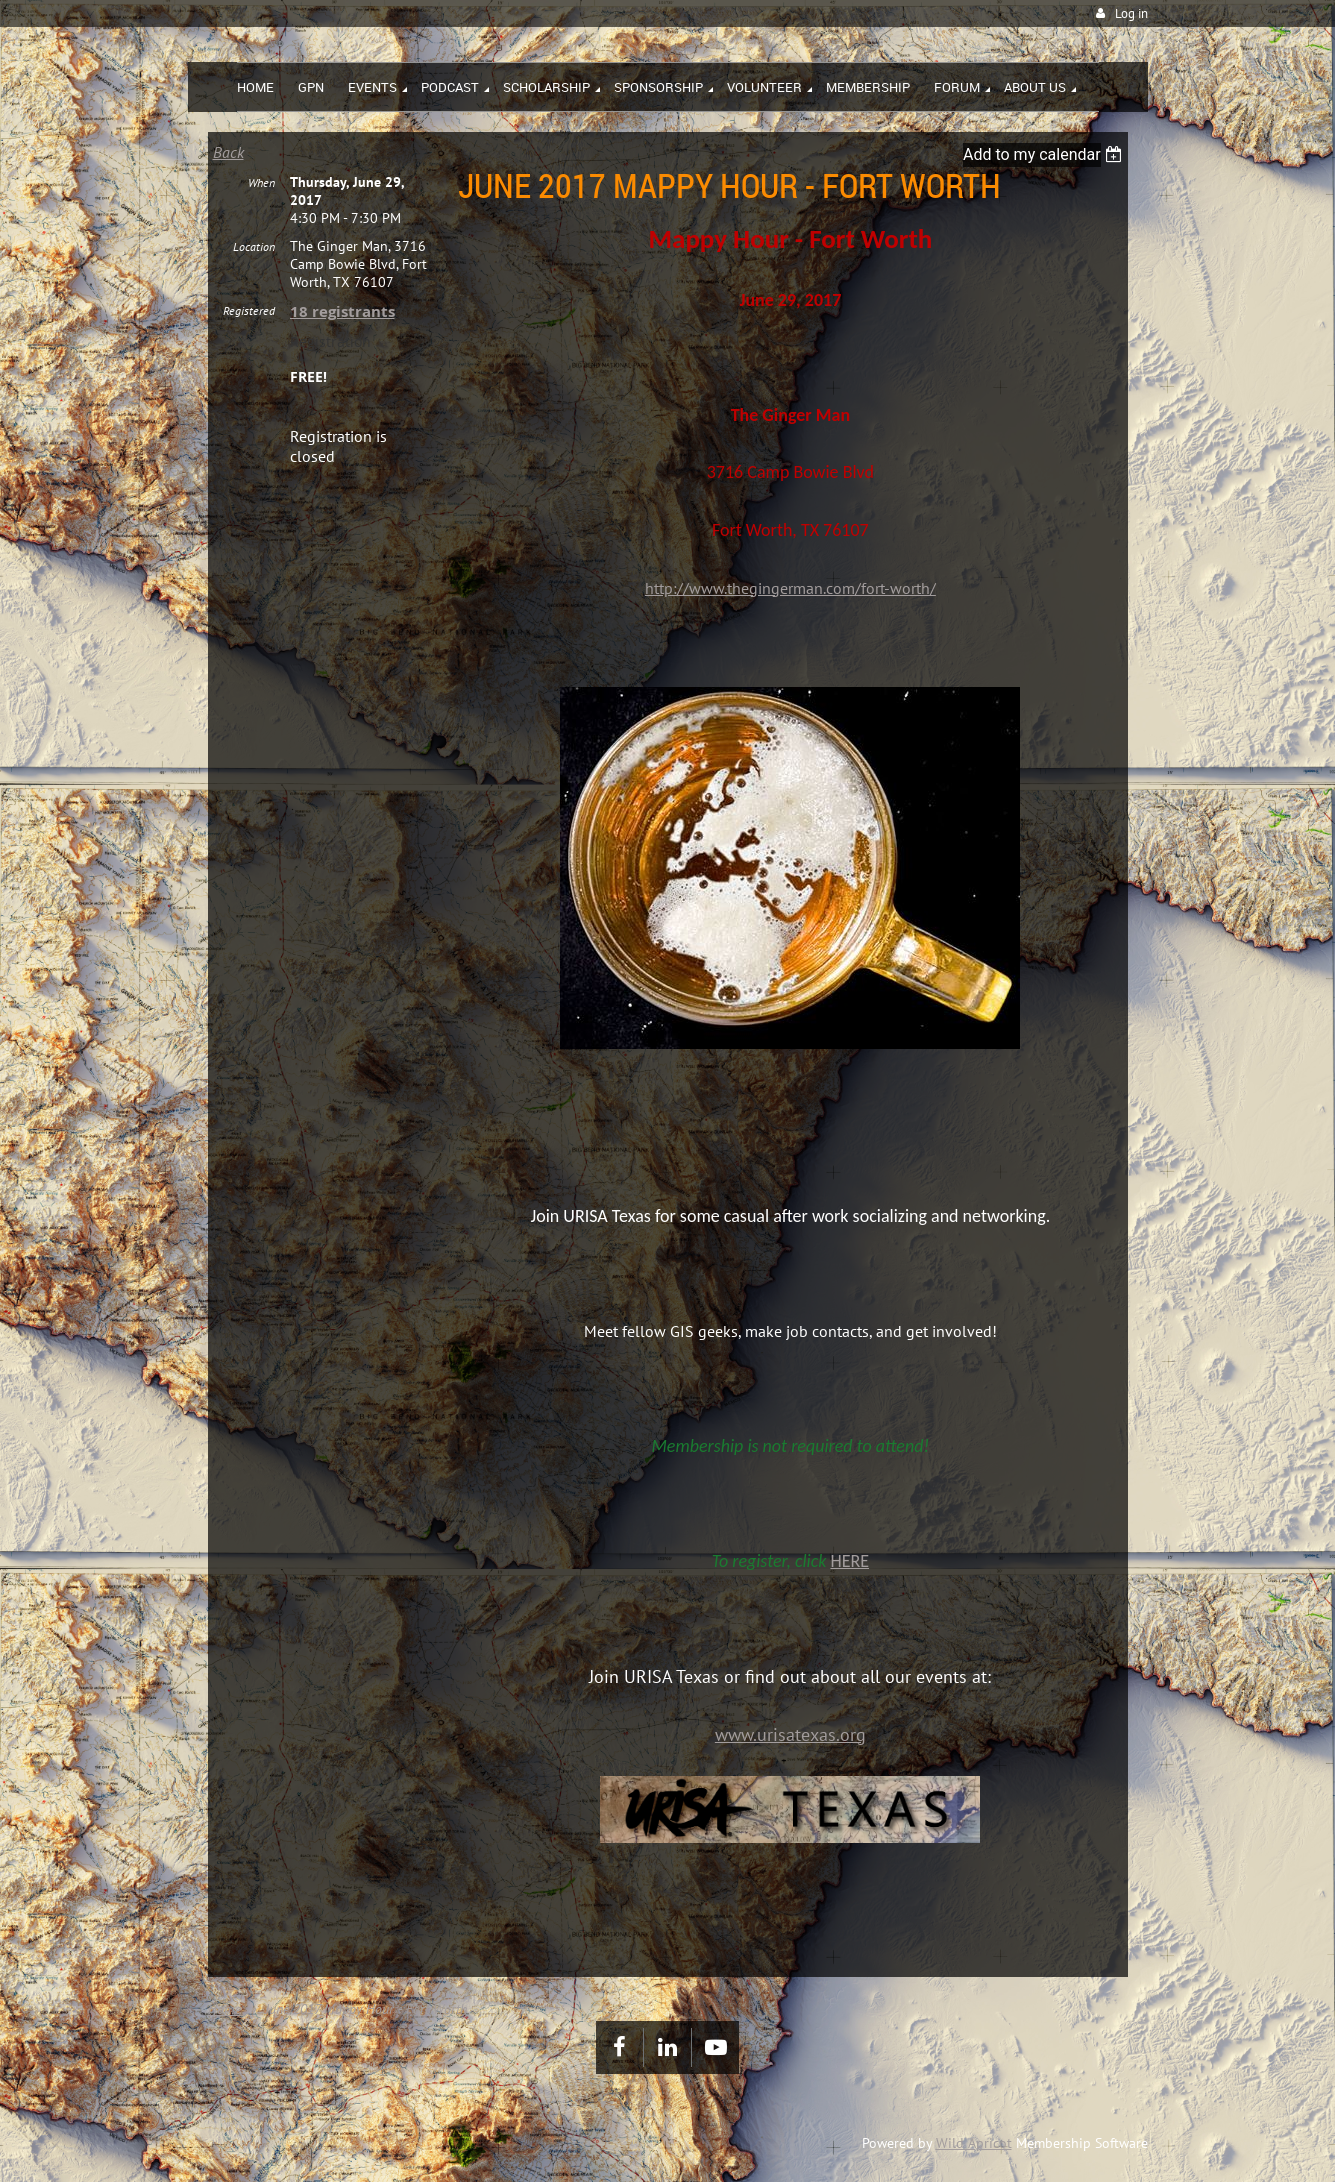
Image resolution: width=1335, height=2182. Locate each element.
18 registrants (342, 311)
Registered (249, 310)
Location (254, 246)
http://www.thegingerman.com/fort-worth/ (790, 588)
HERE (849, 1561)
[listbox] (1045, 154)
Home (224, 2009)
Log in (1131, 13)
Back (228, 152)
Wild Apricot (974, 2143)
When (261, 182)
